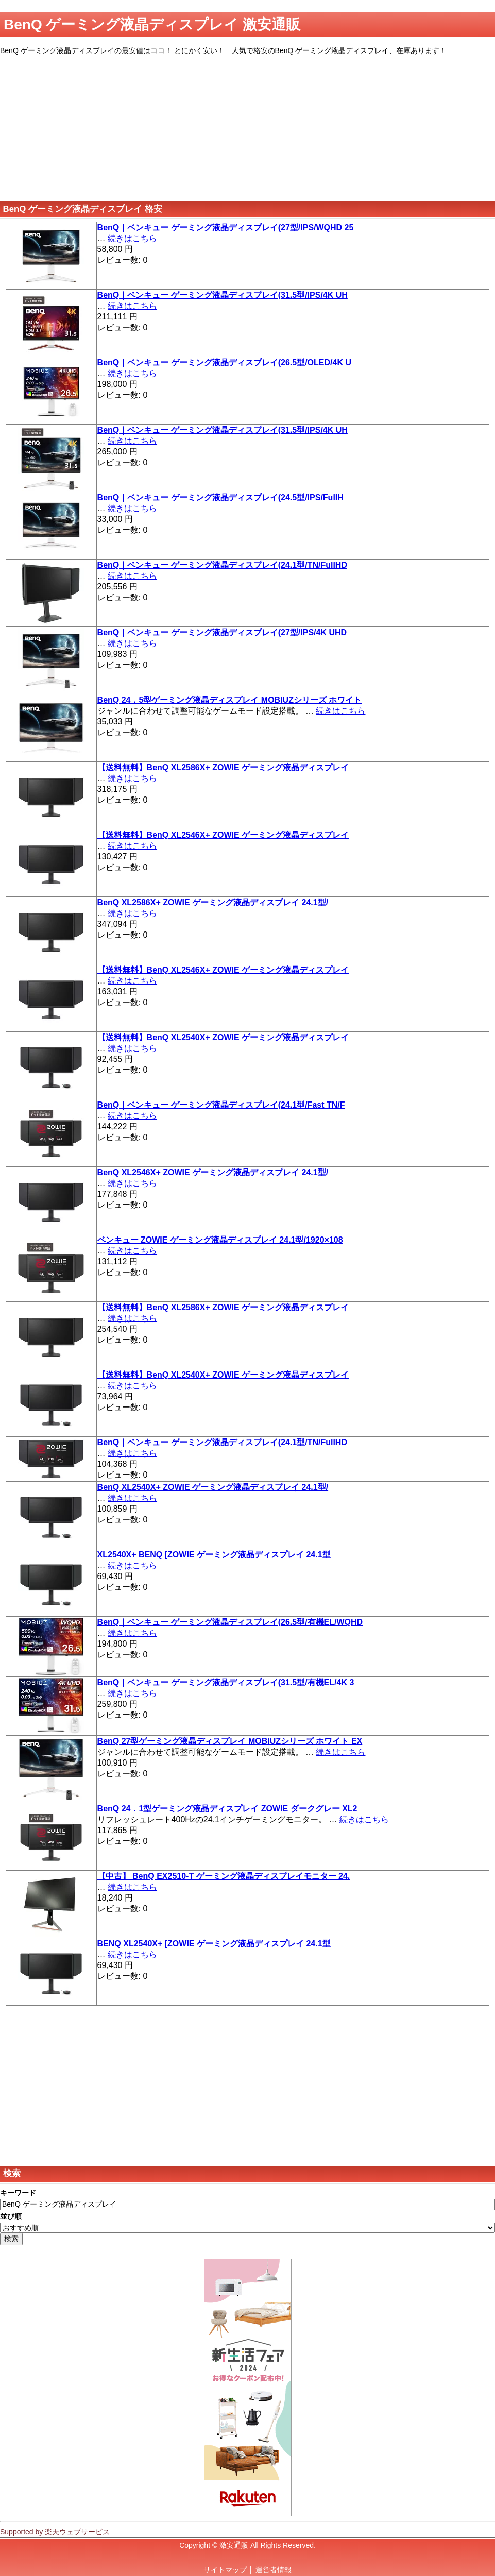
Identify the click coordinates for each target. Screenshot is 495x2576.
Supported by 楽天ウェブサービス (55, 2532)
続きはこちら (132, 238)
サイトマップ (225, 2570)
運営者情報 (273, 2570)
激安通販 (233, 2545)
